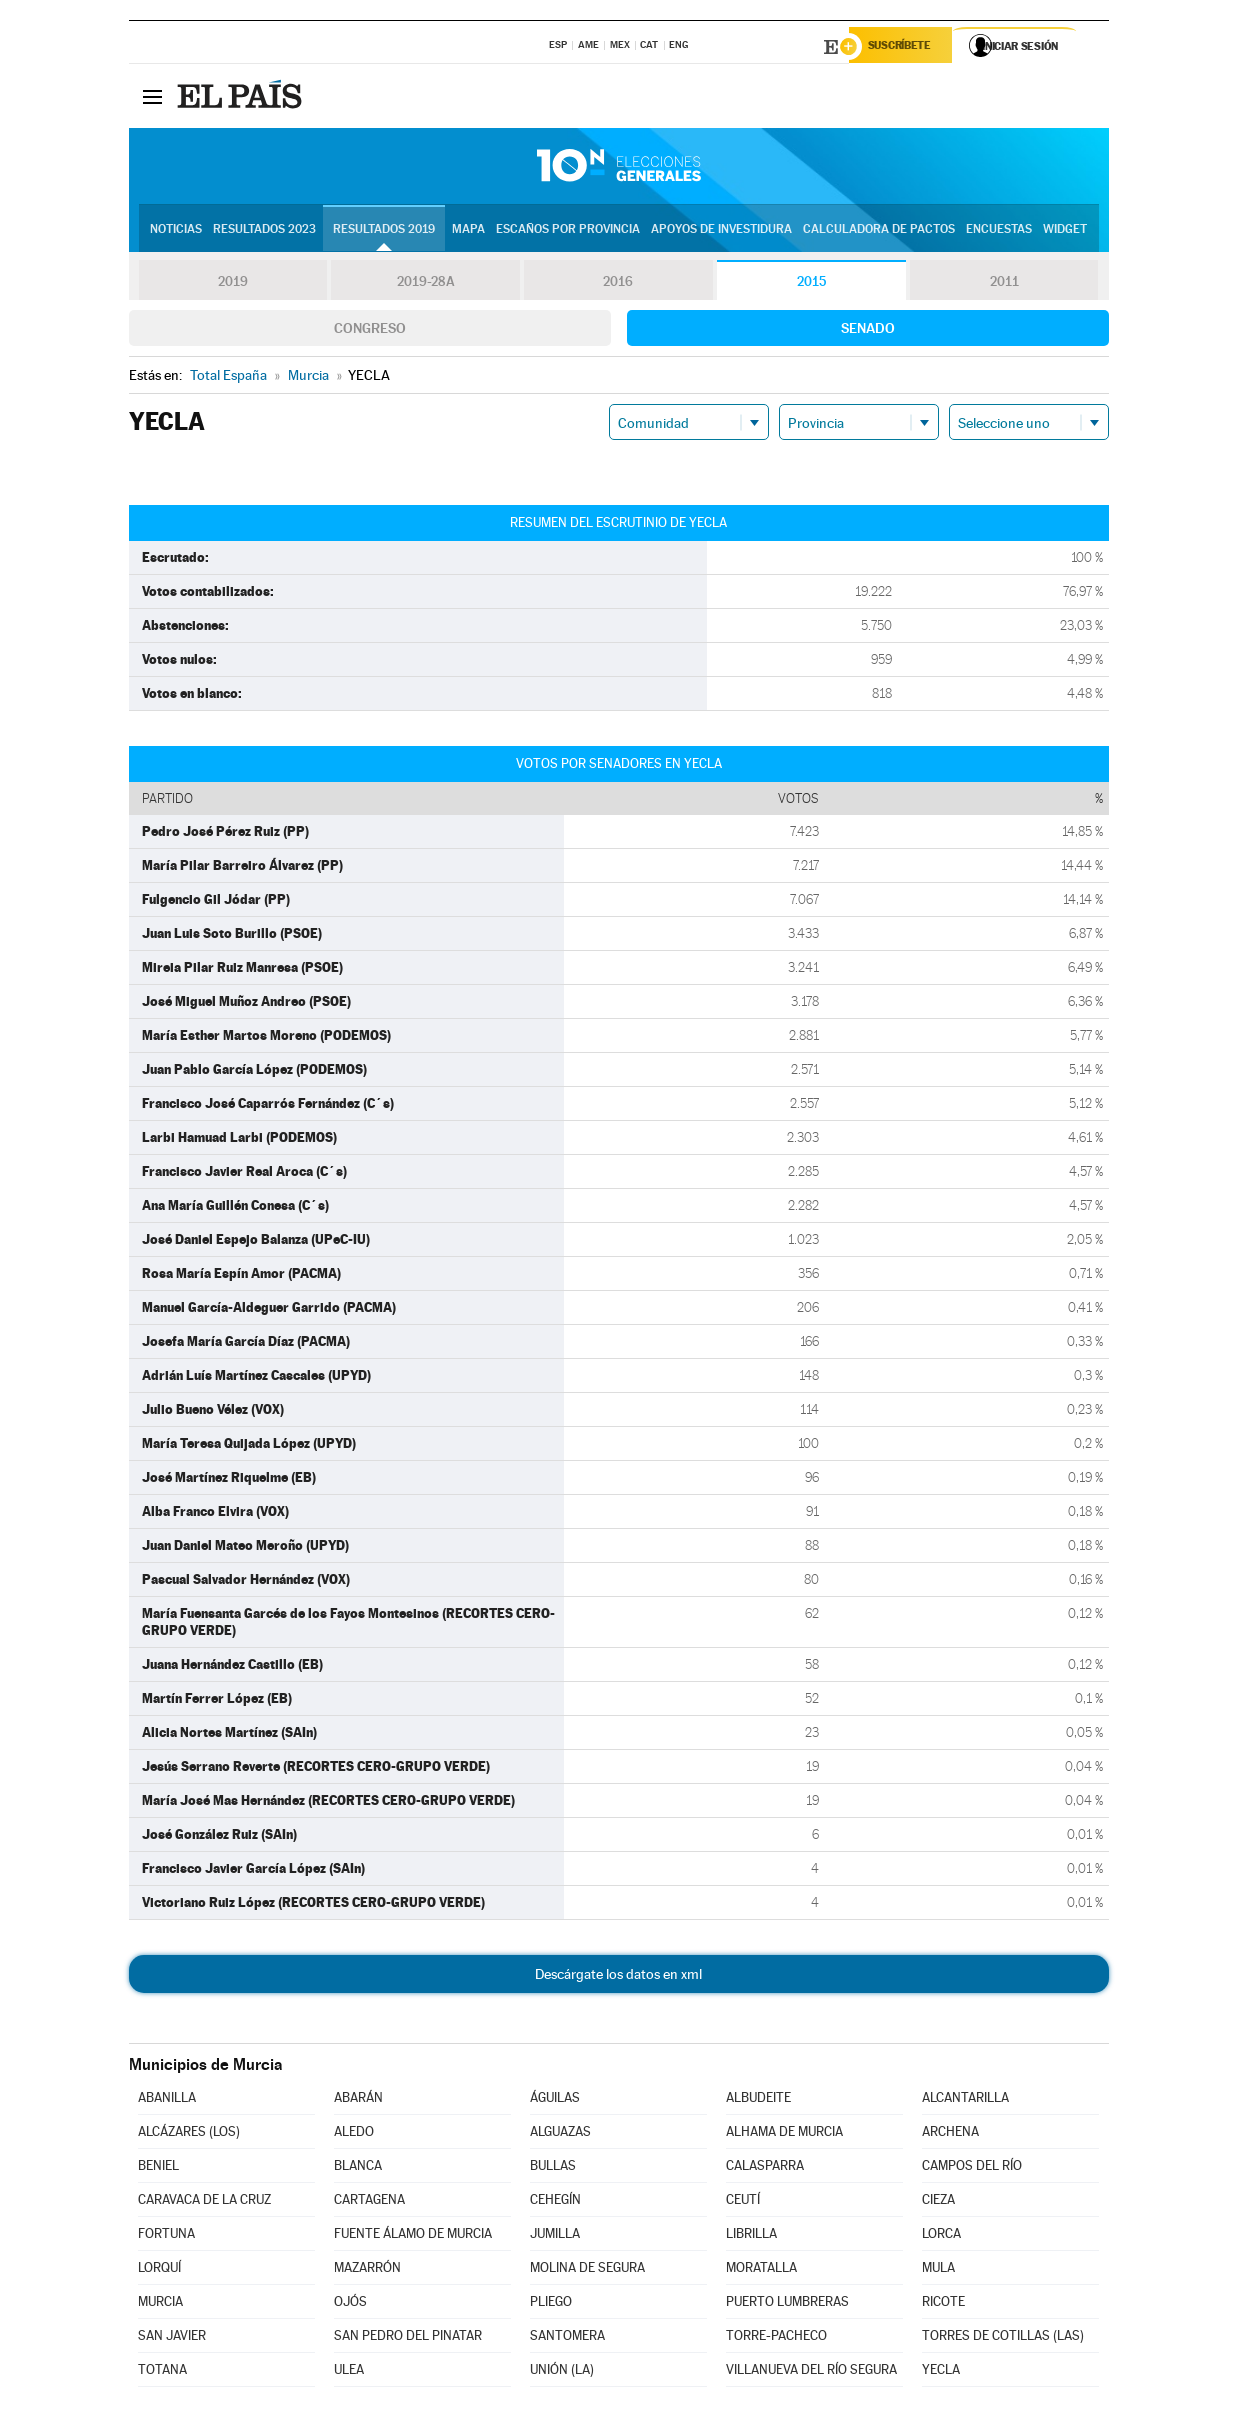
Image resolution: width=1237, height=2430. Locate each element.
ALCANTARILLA (965, 2100)
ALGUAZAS (560, 2134)
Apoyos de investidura (721, 231)
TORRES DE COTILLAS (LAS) (1003, 2338)
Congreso (370, 331)
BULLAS (553, 2168)
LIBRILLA (751, 2236)
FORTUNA (166, 2236)
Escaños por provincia (568, 231)
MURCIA (160, 2304)
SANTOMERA (567, 2338)
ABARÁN (358, 2100)
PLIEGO (551, 2304)
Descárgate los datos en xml (618, 1977)
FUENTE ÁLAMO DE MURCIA (413, 2236)
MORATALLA (761, 2270)
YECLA (941, 2372)
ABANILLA (167, 2100)
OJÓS (350, 2304)
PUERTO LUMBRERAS (787, 2304)
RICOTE (943, 2304)
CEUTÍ (743, 2202)
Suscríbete (905, 47)
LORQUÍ (159, 2270)
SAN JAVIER (172, 2338)
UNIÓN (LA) (562, 2372)
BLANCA (358, 2168)
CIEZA (938, 2202)
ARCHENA (950, 2134)
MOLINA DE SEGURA (587, 2270)
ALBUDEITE (758, 2100)
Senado (868, 331)
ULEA (349, 2372)
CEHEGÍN (555, 2202)
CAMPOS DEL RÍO (972, 2168)
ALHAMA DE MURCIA (784, 2134)
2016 (618, 284)
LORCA (941, 2236)
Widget (1065, 231)
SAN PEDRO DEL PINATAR (408, 2338)
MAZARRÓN (367, 2270)
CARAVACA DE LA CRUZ (204, 2202)
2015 (811, 284)
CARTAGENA (369, 2202)
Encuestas (999, 231)
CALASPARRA (765, 2168)
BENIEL (158, 2168)
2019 (233, 284)
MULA (938, 2270)
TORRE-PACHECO (776, 2338)
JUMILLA (555, 2236)
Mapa (468, 231)
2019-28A (425, 284)
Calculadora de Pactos (879, 231)
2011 (1004, 284)
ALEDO (354, 2134)
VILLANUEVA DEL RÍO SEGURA (811, 2372)
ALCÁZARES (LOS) (189, 2134)
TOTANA (162, 2372)
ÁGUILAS (555, 2100)
